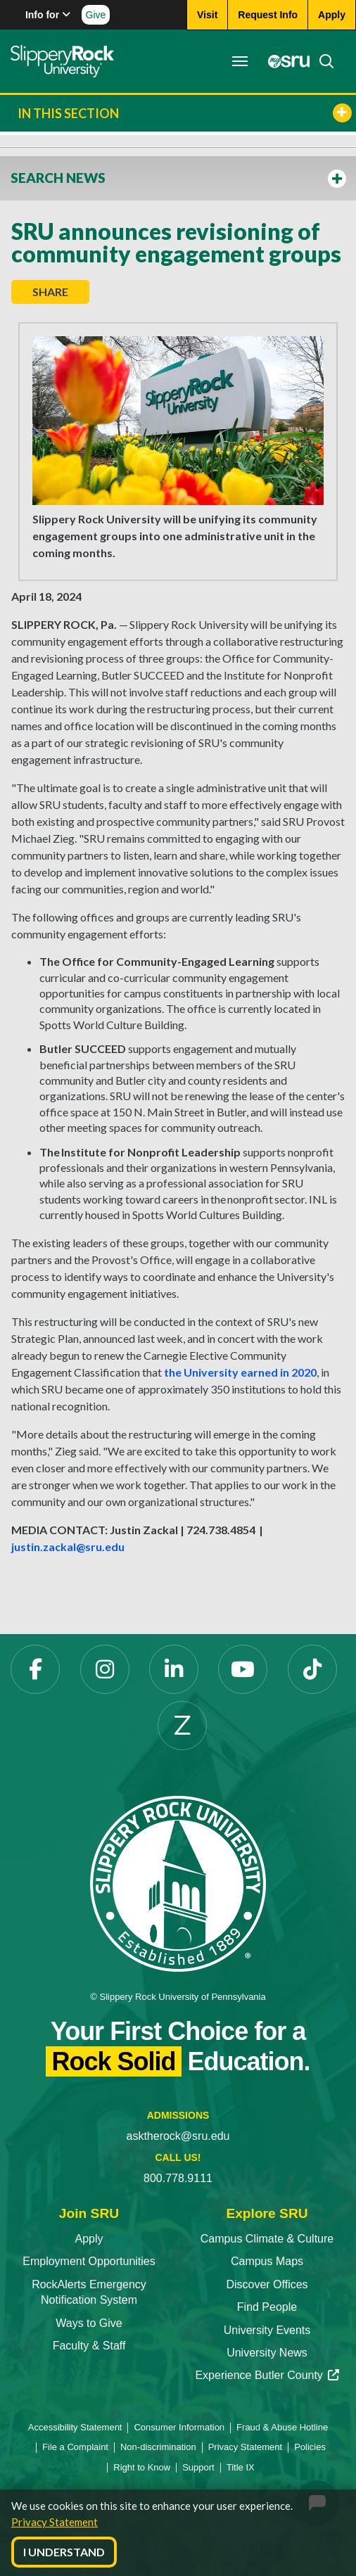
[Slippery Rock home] (62, 61)
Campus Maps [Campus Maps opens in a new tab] (267, 2261)
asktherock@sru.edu (178, 2136)
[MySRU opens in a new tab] (285, 61)
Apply (89, 2239)
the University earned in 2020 (240, 1372)
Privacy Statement (54, 2522)
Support (198, 2467)
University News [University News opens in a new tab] (267, 2353)
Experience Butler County (266, 2375)
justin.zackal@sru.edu (68, 1546)
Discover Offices (266, 2284)
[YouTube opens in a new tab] (242, 1669)
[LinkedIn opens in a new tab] (173, 1669)
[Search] (322, 61)
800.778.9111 (178, 2178)
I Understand (64, 2551)
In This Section (185, 112)
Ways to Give (89, 2323)
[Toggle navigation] (240, 61)
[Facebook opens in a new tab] (35, 1669)
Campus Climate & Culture (267, 2239)
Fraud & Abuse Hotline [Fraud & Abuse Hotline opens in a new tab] (282, 2427)
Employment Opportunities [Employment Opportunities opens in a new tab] (89, 2261)
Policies (310, 2447)
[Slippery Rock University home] (178, 1883)
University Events (267, 2330)
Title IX (241, 2467)
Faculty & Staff (89, 2346)
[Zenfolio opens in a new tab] (182, 1725)
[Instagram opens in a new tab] (104, 1669)
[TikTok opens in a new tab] (312, 1669)
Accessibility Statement (75, 2427)
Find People (267, 2307)
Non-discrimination (158, 2447)
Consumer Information (179, 2427)
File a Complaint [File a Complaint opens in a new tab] (75, 2447)
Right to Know (141, 2467)
